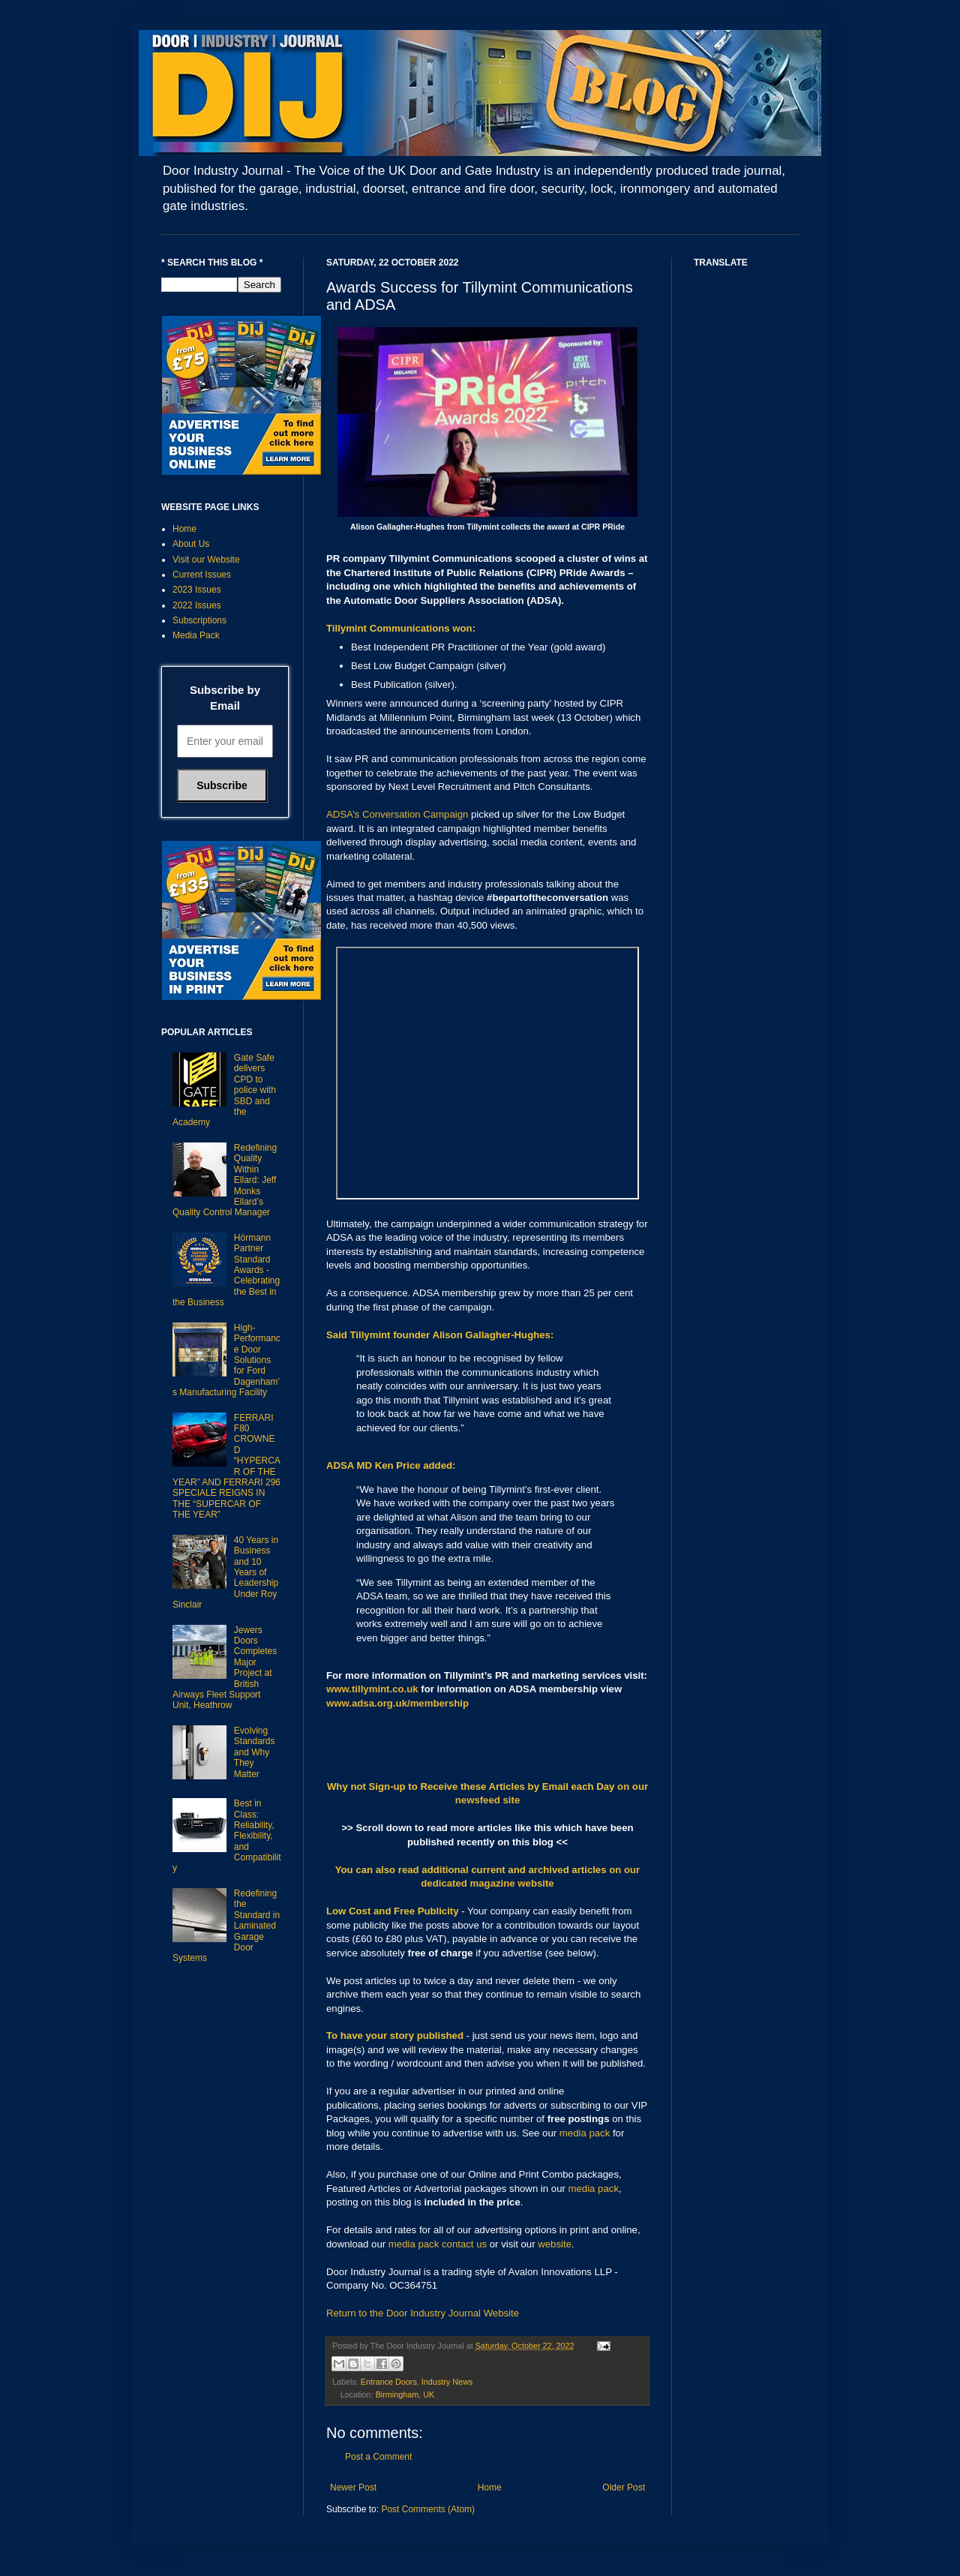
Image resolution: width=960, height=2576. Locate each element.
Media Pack (196, 635)
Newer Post (353, 2487)
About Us (190, 544)
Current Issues (201, 574)
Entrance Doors (389, 2381)
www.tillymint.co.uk (372, 1689)
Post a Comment (378, 2456)
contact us (464, 2244)
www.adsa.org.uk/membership (397, 1703)
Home (490, 2487)
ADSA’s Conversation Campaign (397, 814)
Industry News (447, 2381)
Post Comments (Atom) (428, 2509)
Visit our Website (206, 559)
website (555, 2244)
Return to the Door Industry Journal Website (422, 2313)
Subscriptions (199, 620)
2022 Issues (196, 605)
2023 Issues (196, 589)
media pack (585, 2133)
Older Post (623, 2487)
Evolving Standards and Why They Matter (254, 1752)
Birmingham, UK (405, 2394)
